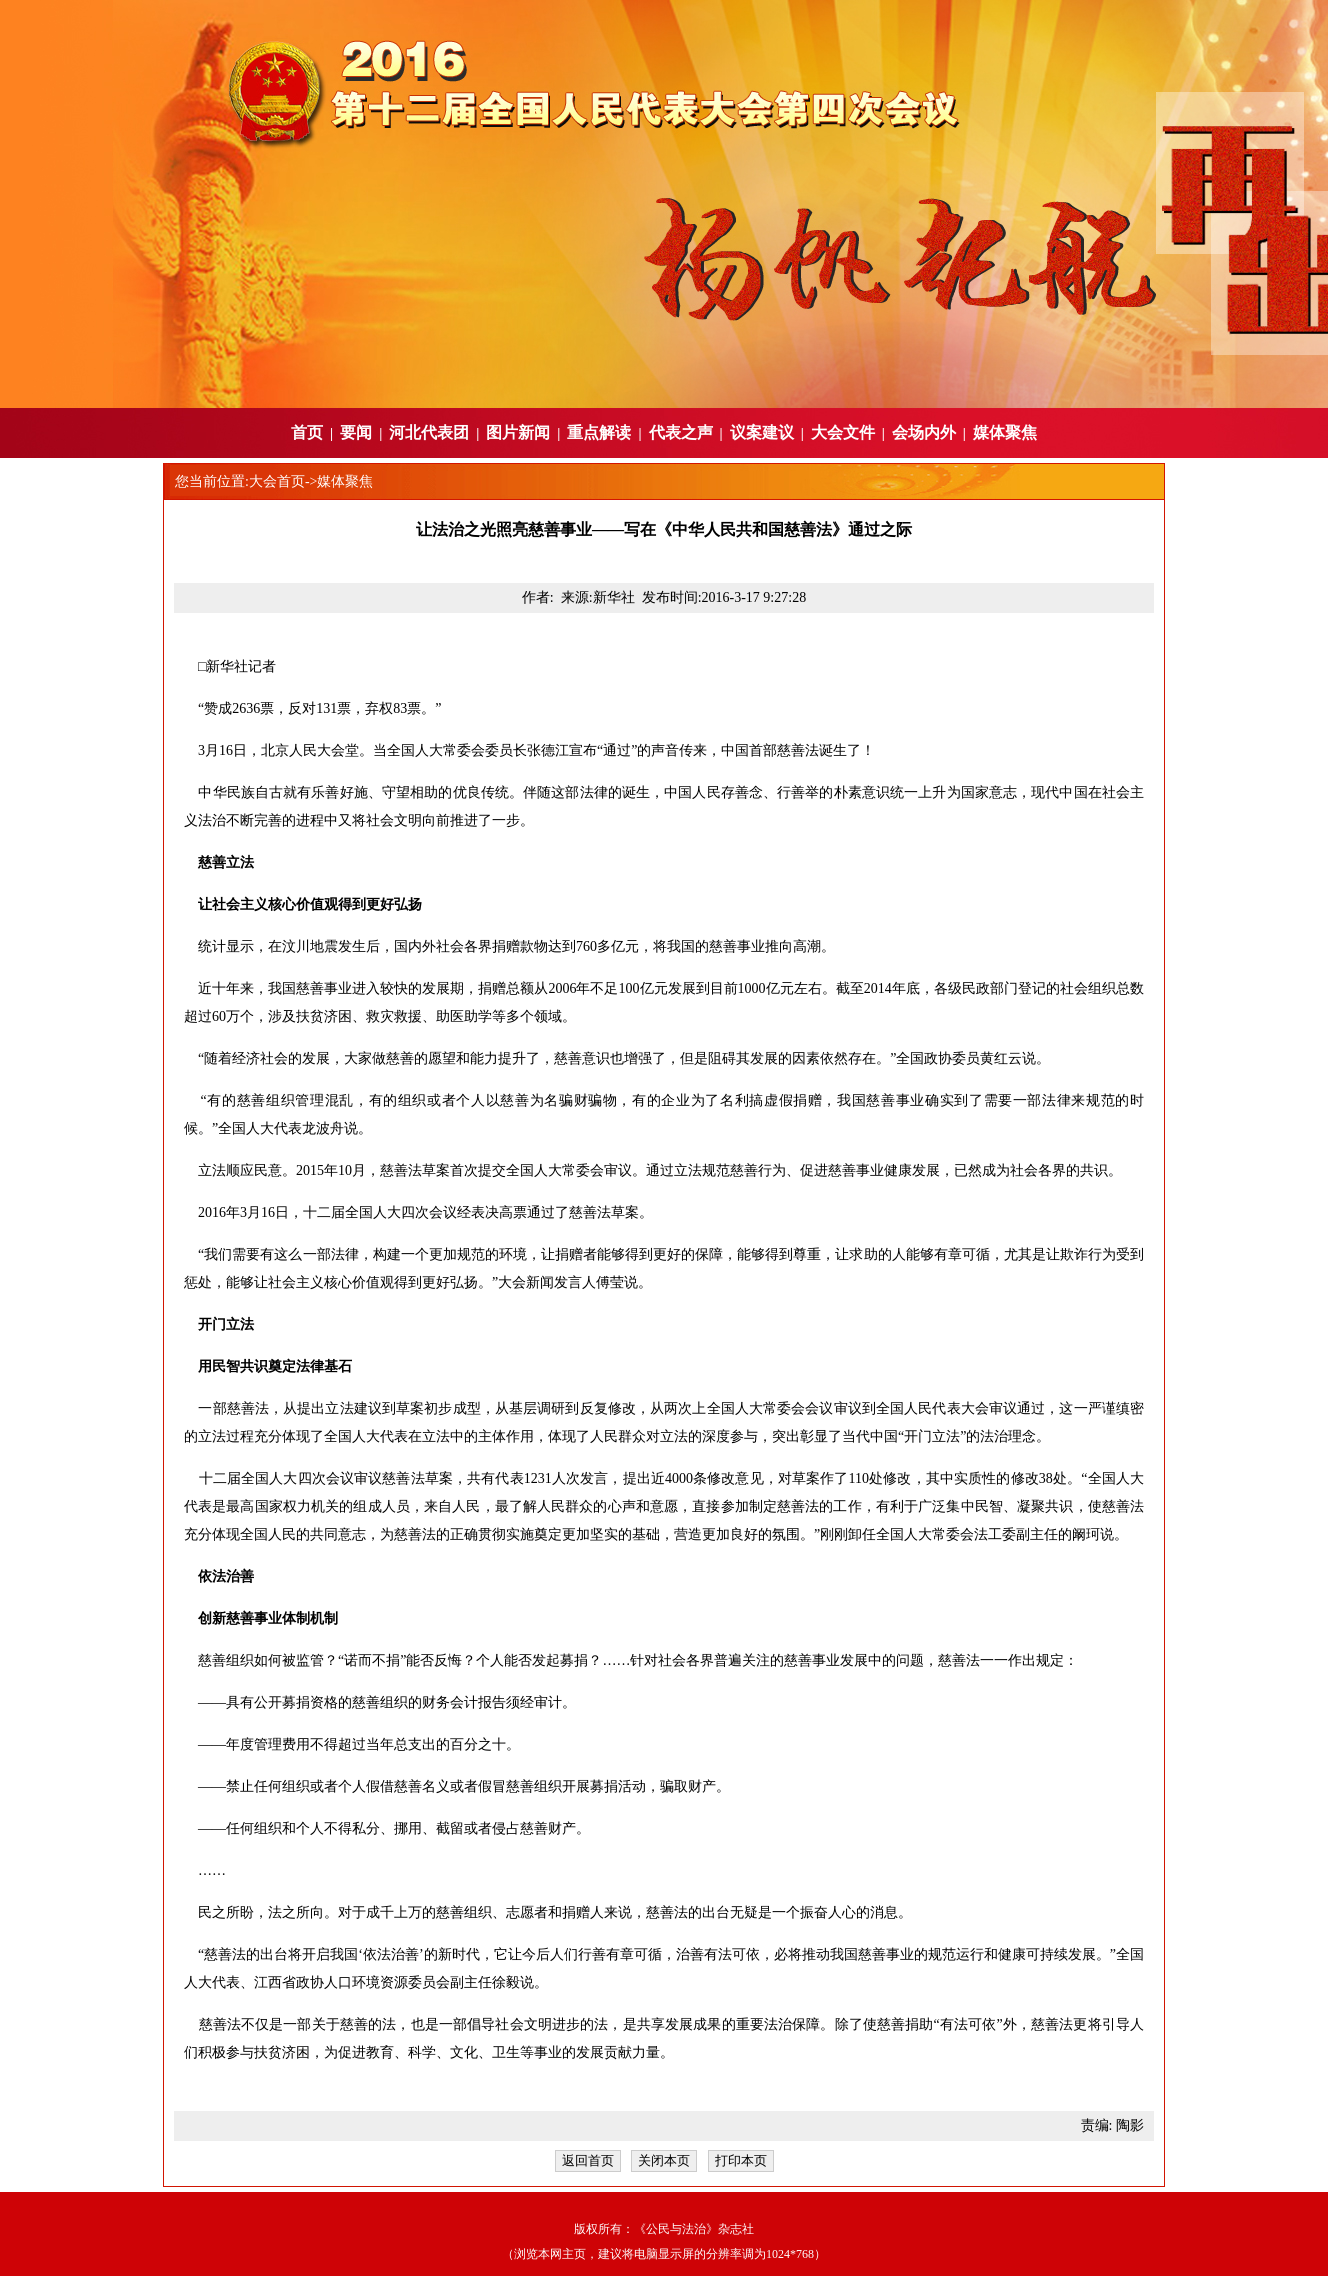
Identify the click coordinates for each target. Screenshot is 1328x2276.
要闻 (356, 432)
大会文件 (843, 432)
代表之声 (681, 432)
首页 (307, 432)
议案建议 (762, 432)
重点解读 (599, 432)
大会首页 (277, 481)
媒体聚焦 (1005, 432)
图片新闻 (518, 432)
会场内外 (924, 432)
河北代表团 (429, 432)
